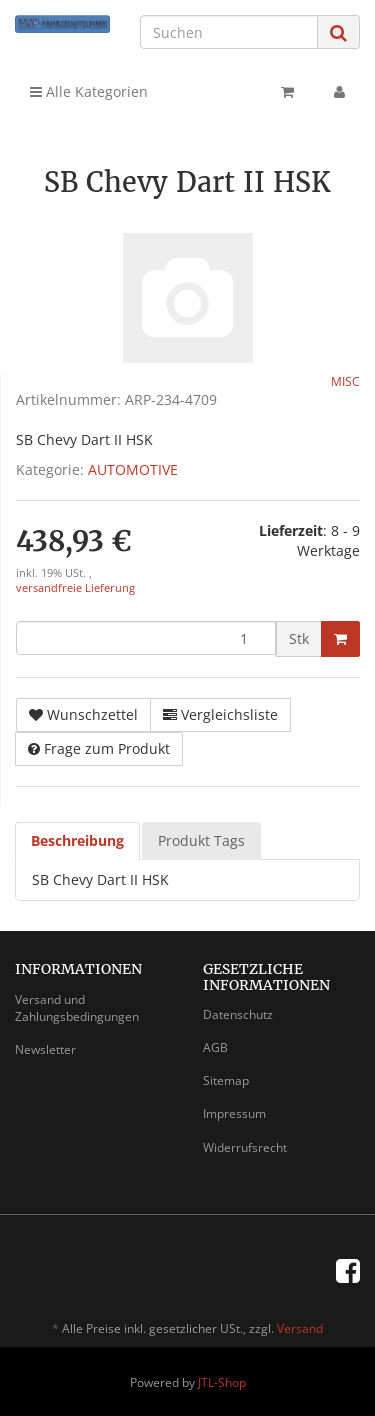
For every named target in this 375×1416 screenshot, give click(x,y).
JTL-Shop (222, 1382)
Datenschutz (238, 1014)
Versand (300, 1328)
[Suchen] (229, 32)
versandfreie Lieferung (75, 588)
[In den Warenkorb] (340, 639)
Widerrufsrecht (245, 1147)
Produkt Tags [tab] (201, 840)
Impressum (234, 1113)
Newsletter (45, 1049)
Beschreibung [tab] (77, 840)
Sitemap (226, 1080)
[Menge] (146, 638)
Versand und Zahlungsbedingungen (77, 1008)
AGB (215, 1047)
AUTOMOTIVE (133, 469)
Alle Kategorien (89, 91)
